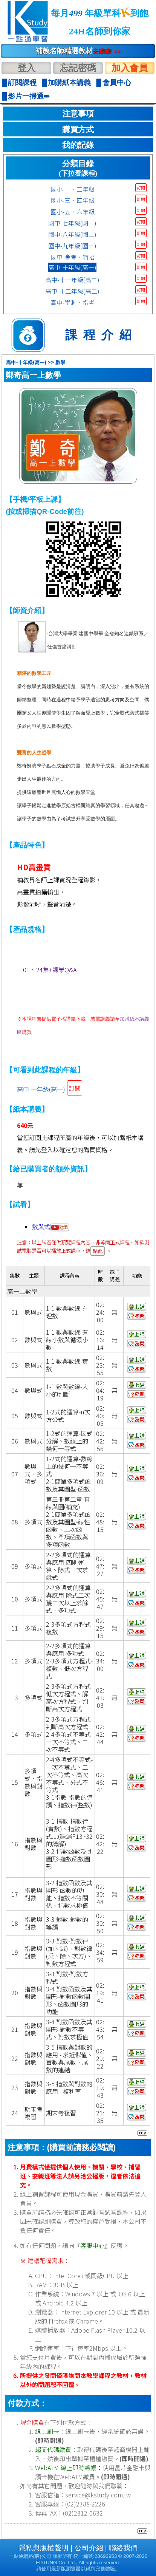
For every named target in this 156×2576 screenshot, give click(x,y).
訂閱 (141, 187)
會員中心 (116, 83)
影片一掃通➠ (29, 96)
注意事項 (78, 113)
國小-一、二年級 (72, 188)
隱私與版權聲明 (43, 2548)
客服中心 (92, 2245)
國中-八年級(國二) (72, 234)
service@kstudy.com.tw (98, 2494)
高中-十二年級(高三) (72, 291)
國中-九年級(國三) (72, 245)
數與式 (50, 1226)
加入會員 (130, 68)
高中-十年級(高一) (72, 267)
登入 (26, 68)
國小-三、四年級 (72, 200)
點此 (97, 1251)
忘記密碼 (78, 68)
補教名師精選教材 (78, 51)
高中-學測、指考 (72, 302)
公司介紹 (89, 2548)
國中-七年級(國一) (72, 222)
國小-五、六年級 (72, 211)
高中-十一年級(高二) (72, 279)
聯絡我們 (123, 2548)
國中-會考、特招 (72, 256)
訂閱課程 (22, 83)
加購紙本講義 (69, 83)
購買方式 (78, 129)
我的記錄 (78, 145)
